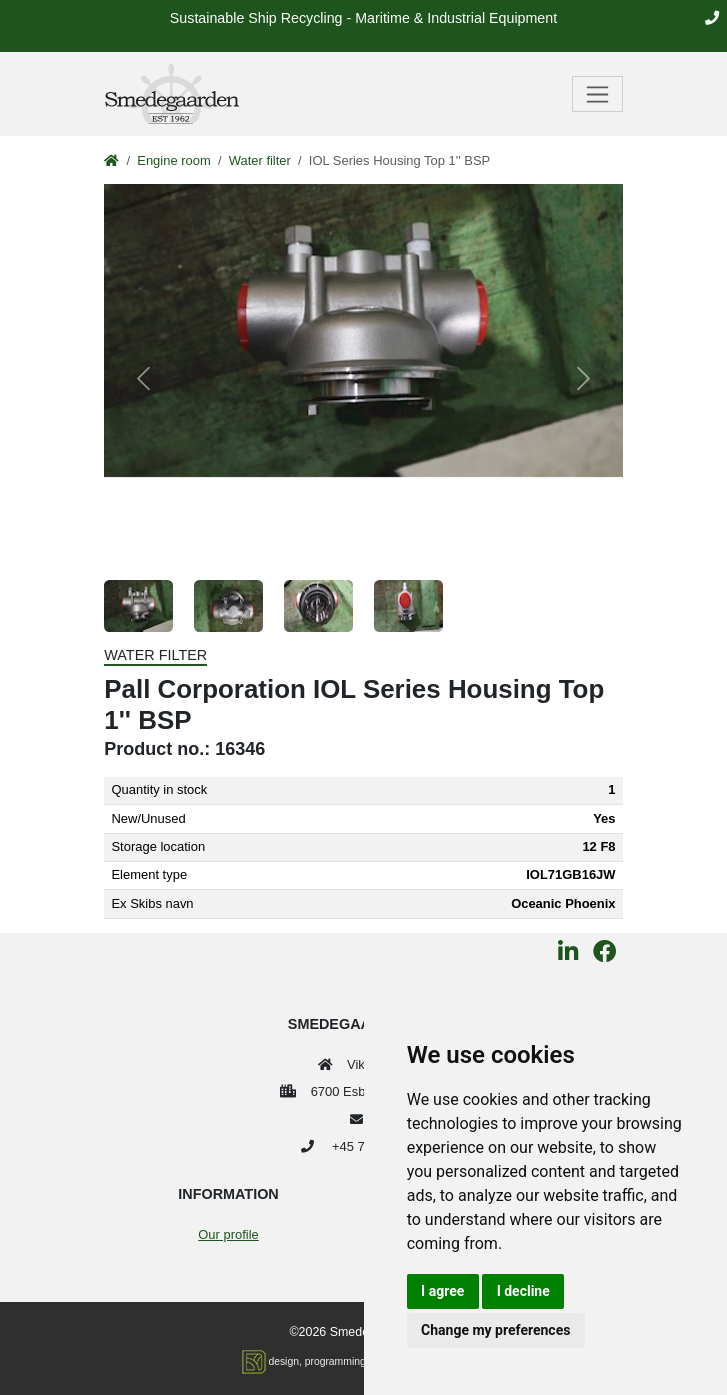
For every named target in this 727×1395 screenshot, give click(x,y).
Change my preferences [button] (495, 1330)
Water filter (260, 160)
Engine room (173, 160)
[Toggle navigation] (597, 94)
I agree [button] (442, 1291)
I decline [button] (523, 1291)
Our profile (228, 1234)
